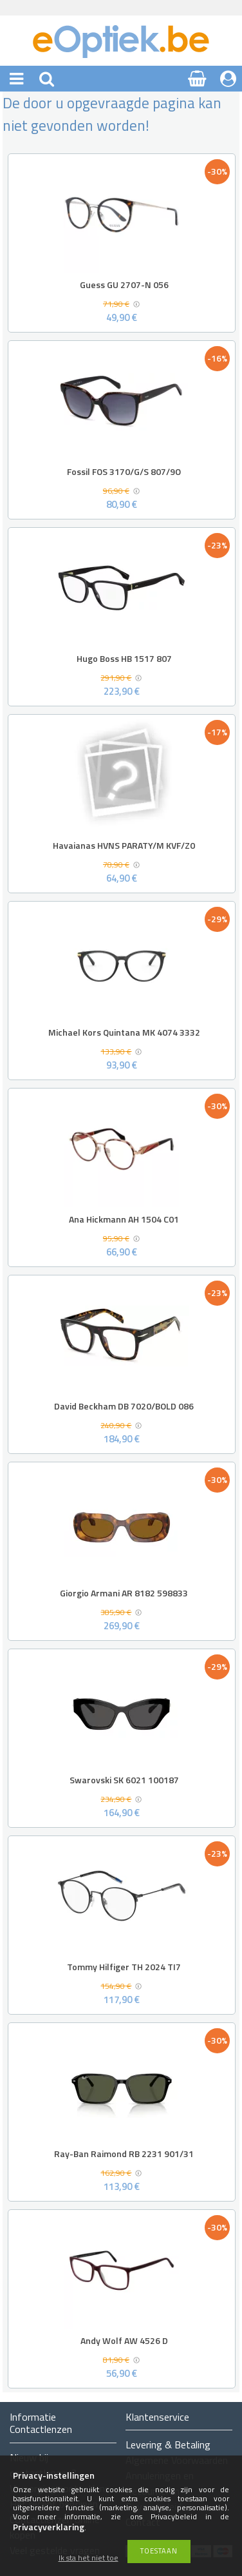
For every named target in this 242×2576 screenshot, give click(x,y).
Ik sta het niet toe (88, 2558)
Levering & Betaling (168, 2444)
